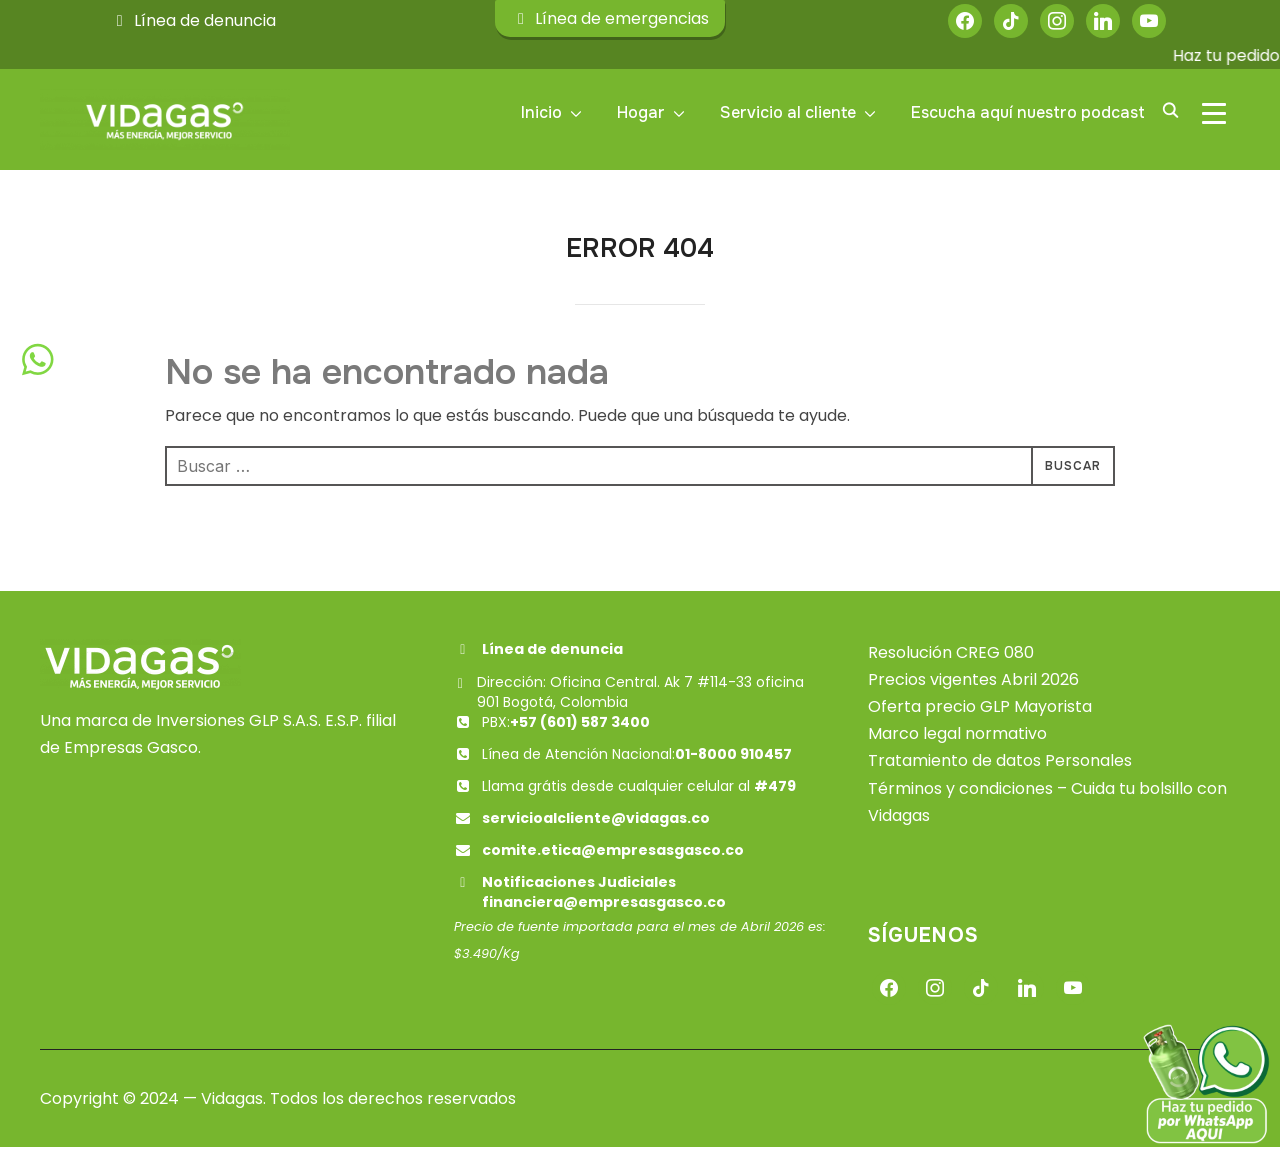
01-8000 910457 (733, 767)
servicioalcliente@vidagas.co (596, 831)
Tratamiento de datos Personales (1000, 774)
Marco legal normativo (957, 746)
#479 (775, 799)
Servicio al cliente (788, 112)
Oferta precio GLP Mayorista (980, 719)
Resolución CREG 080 (951, 665)
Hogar (641, 112)
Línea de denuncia (193, 20)
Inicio (541, 112)
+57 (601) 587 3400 (580, 735)
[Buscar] (1170, 109)
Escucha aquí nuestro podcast (1028, 112)
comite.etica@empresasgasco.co (613, 863)
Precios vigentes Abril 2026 (973, 692)
